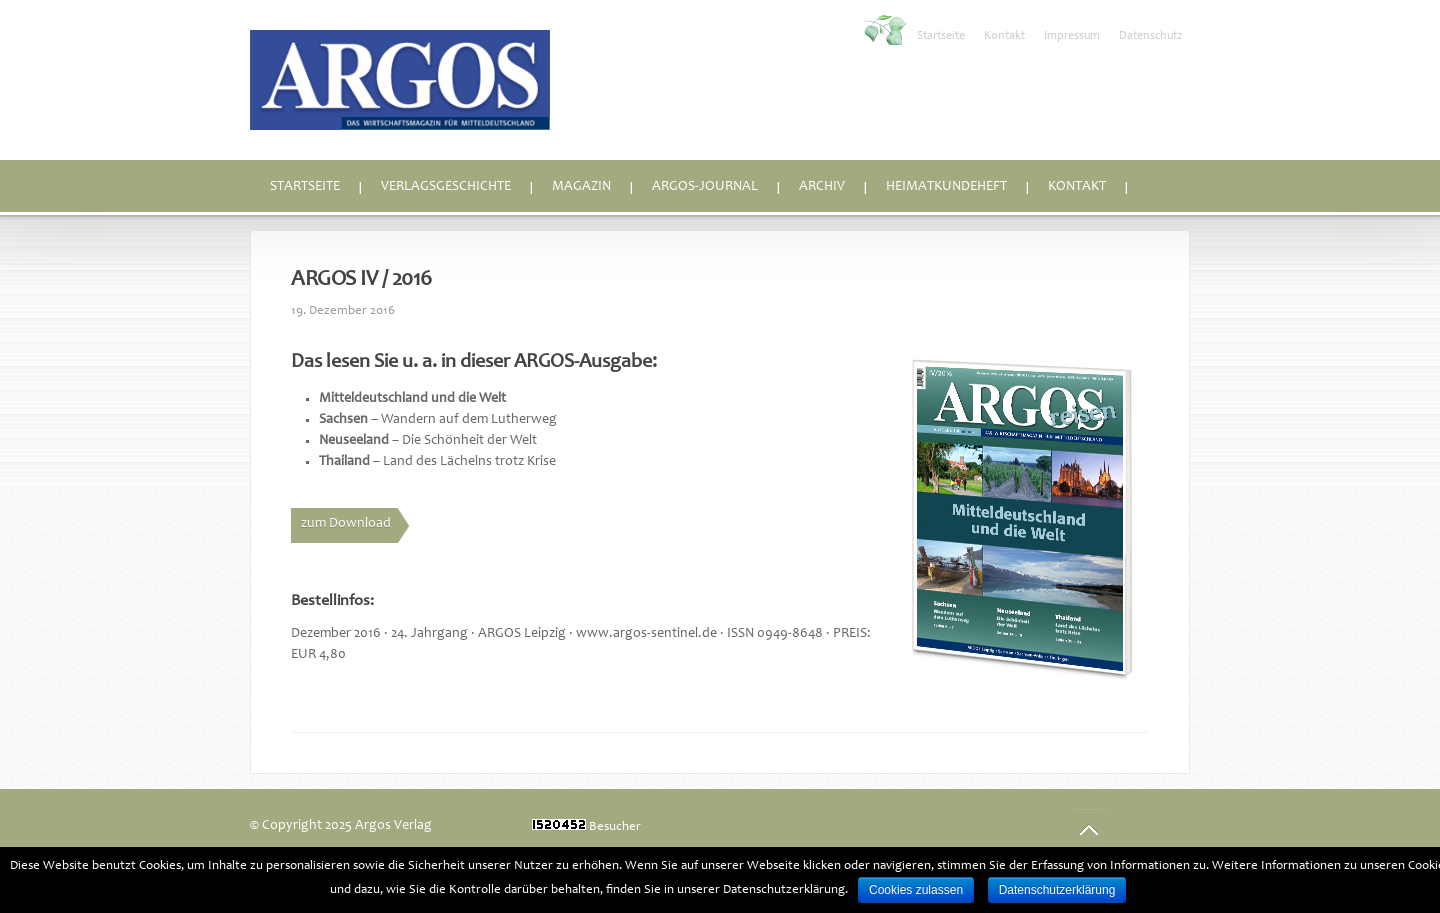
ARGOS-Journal (705, 187)
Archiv (822, 187)
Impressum (1072, 36)
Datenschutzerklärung (1057, 890)
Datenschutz (1150, 36)
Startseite (941, 36)
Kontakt (1004, 36)
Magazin (581, 187)
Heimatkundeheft (946, 187)
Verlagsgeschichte (446, 187)
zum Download (346, 524)
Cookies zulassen (916, 890)
